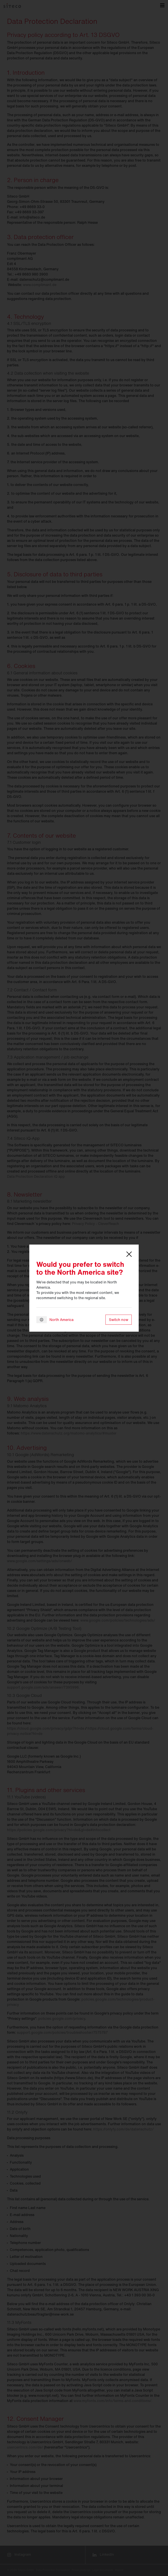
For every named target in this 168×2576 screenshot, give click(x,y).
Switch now (118, 1319)
